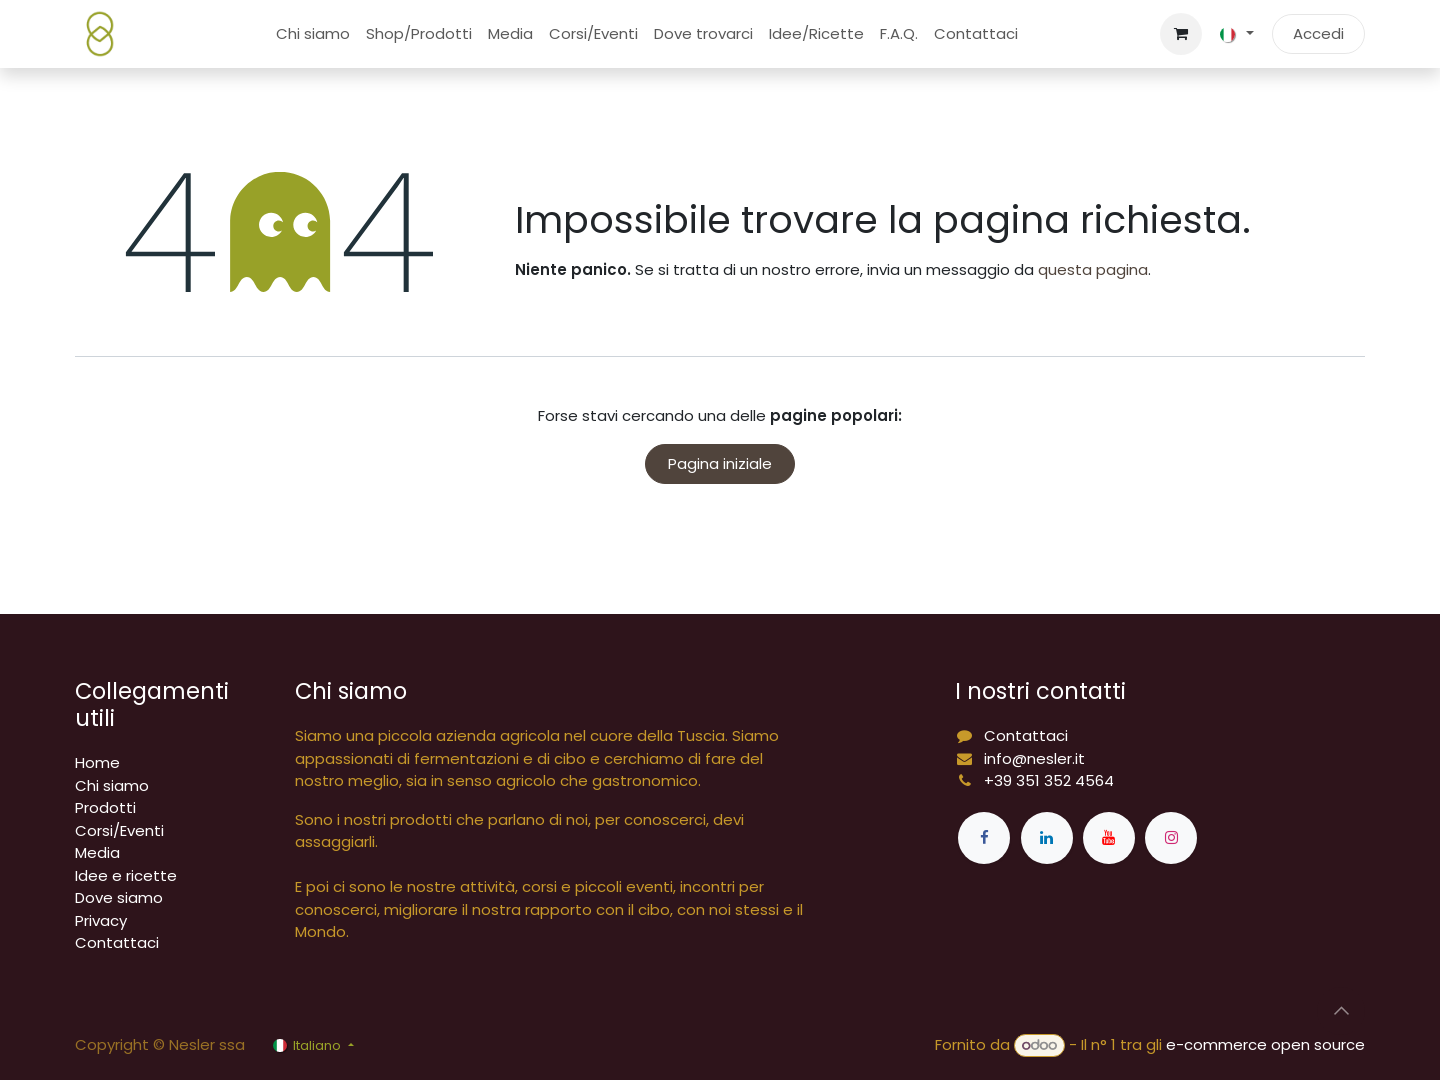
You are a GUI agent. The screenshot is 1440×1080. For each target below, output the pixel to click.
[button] (1341, 1011)
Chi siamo (112, 785)
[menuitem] (313, 34)
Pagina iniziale (720, 463)
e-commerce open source (1265, 1044)
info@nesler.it (1034, 758)
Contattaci (117, 942)
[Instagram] (1171, 838)
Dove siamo (119, 897)
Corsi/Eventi (119, 830)
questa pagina (1093, 269)
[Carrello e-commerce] (1181, 34)
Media (97, 852)
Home (97, 762)
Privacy (101, 920)
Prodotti (105, 807)
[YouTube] (1109, 838)
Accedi (1318, 33)
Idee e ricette (126, 875)
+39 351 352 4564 (1049, 780)
